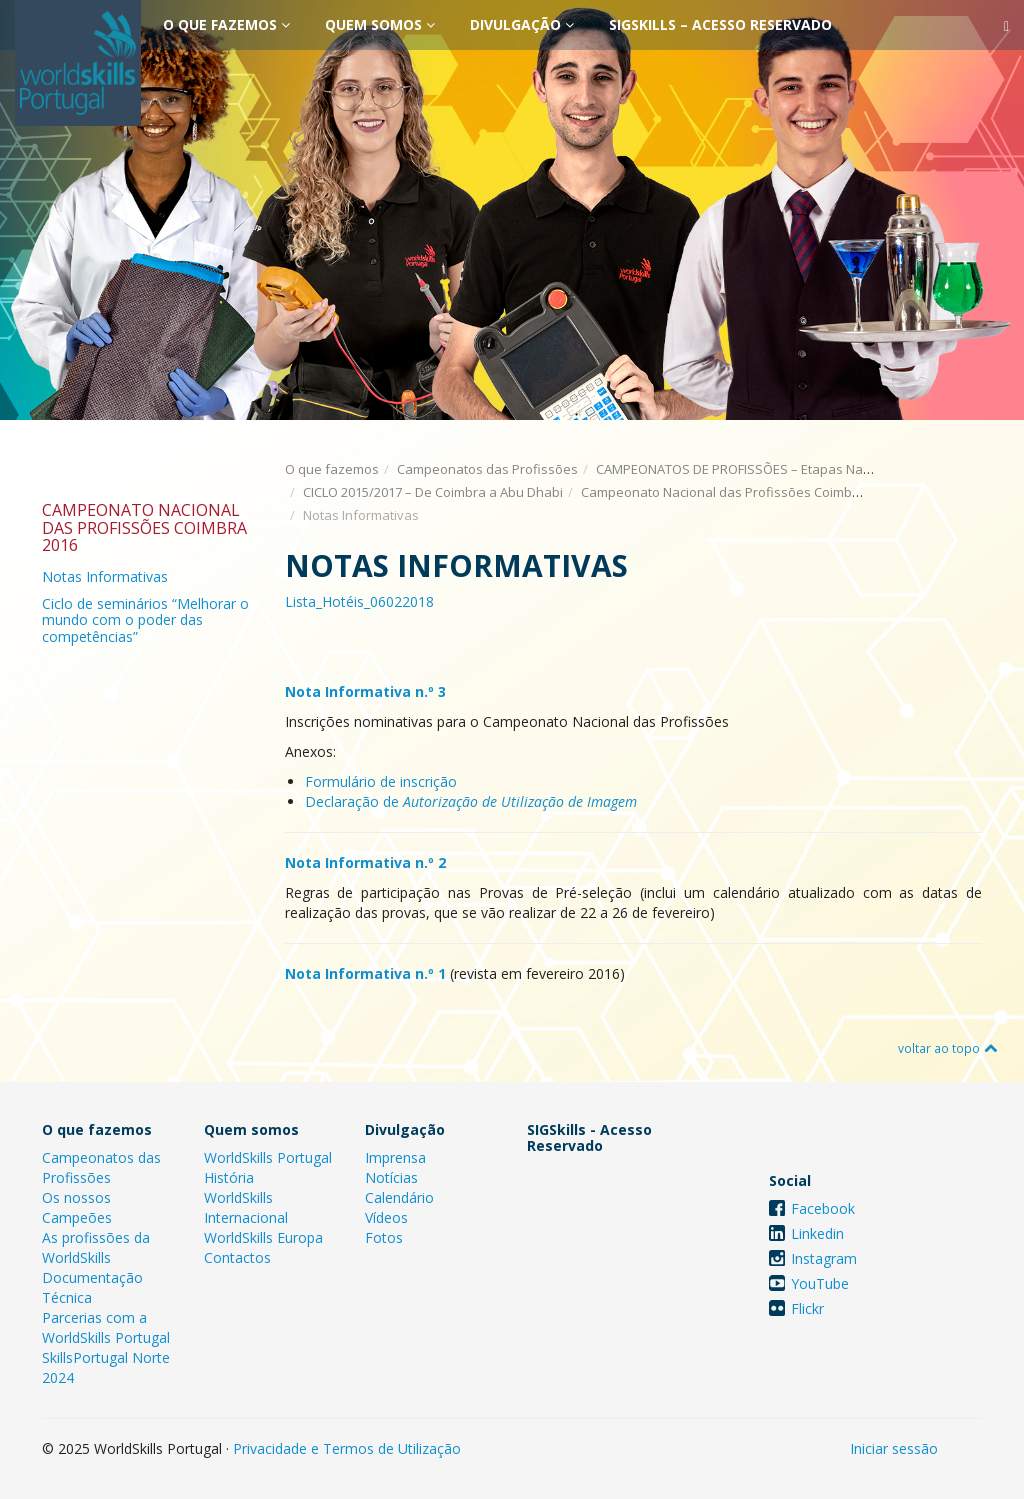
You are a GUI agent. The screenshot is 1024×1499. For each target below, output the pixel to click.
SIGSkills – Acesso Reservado (720, 24)
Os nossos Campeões (77, 1207)
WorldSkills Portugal (268, 1157)
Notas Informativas (105, 576)
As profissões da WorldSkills (96, 1247)
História (229, 1177)
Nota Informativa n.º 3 (365, 691)
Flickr (807, 1308)
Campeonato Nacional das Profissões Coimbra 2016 (738, 492)
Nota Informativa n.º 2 (365, 862)
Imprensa (395, 1157)
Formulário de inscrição (381, 781)
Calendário (399, 1197)
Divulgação (522, 24)
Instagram (824, 1258)
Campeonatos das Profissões (487, 469)
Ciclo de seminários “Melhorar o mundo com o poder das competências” (145, 620)
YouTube (820, 1283)
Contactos (237, 1257)
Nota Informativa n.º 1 (365, 973)
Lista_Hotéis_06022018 (359, 601)
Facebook (823, 1208)
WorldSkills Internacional (246, 1207)
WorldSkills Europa (263, 1237)
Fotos (384, 1237)
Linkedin (817, 1233)
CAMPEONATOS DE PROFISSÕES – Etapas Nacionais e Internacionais (801, 469)
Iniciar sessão (894, 1448)
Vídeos (386, 1217)
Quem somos (380, 24)
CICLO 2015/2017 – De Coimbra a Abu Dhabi (433, 492)
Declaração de (471, 801)
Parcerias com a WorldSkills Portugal (106, 1327)
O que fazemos (226, 24)
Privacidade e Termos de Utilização (347, 1448)
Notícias (391, 1177)
